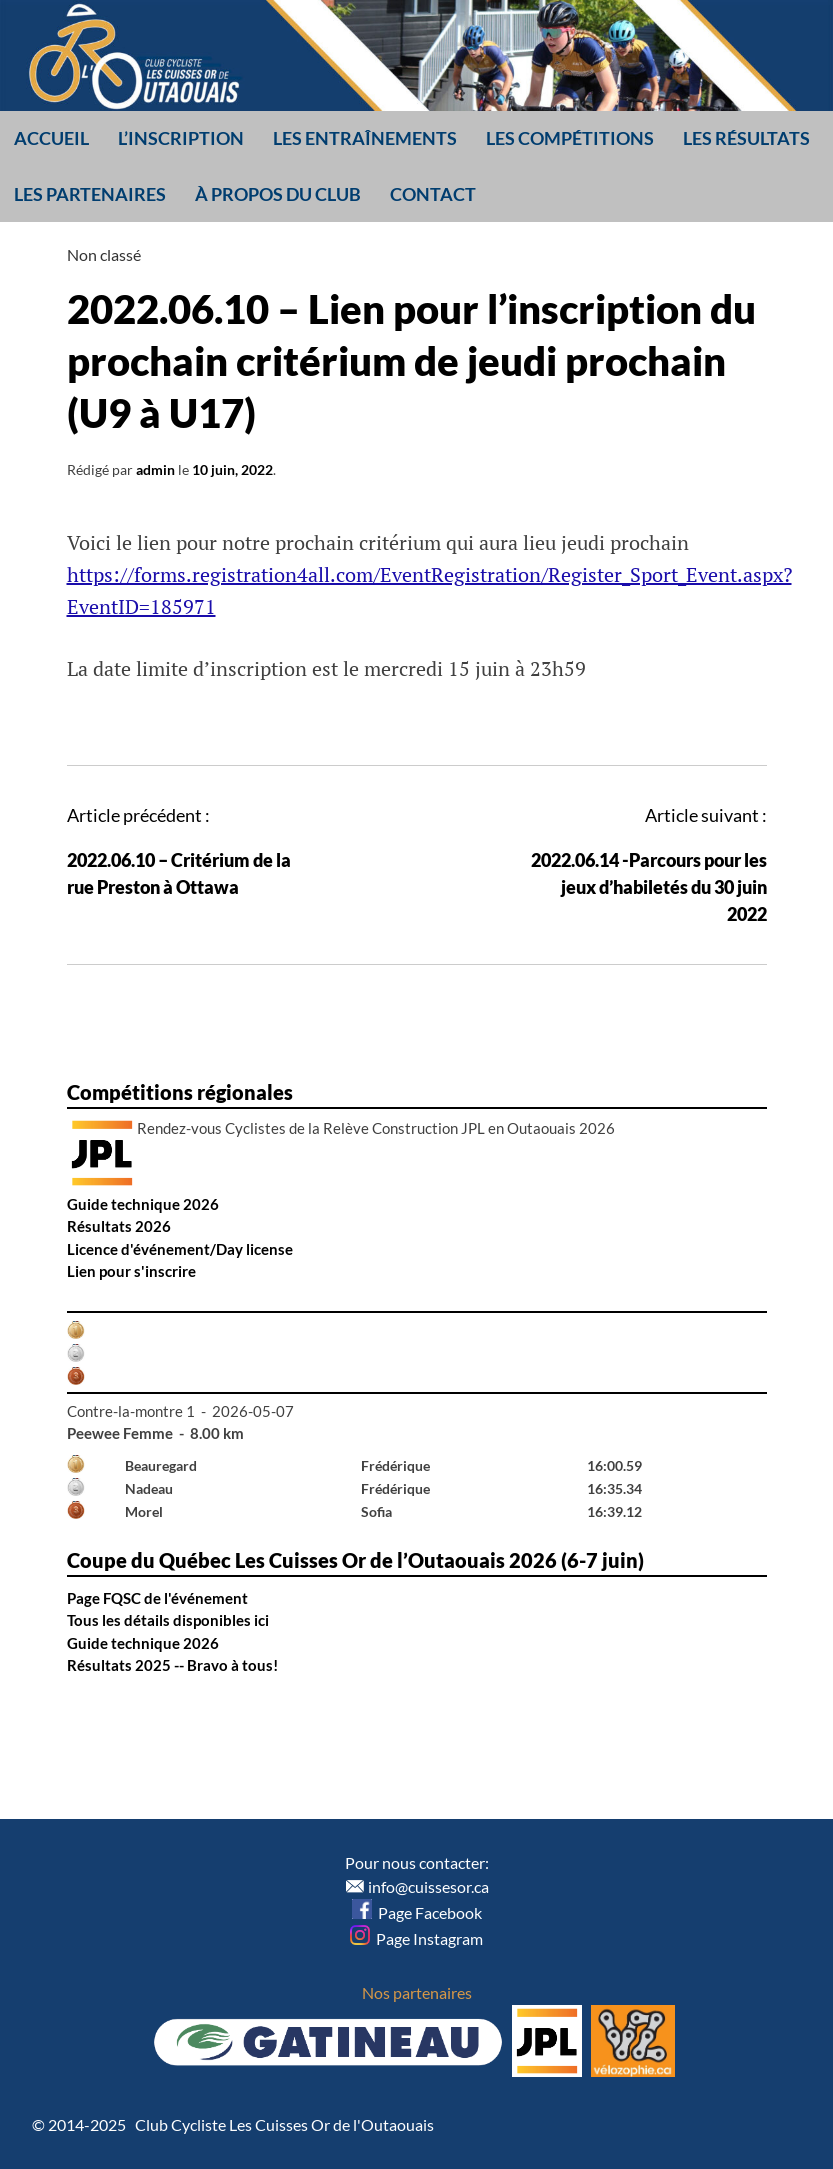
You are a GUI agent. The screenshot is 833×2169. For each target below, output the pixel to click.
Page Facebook (417, 1912)
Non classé (104, 254)
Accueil (51, 138)
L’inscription (181, 138)
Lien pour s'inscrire (131, 1271)
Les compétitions (570, 138)
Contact (433, 194)
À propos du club (278, 194)
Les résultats (746, 138)
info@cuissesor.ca (428, 1886)
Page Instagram (416, 1938)
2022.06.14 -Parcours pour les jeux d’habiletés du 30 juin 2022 (649, 887)
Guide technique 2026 (143, 1204)
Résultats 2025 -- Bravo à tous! (172, 1665)
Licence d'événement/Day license (180, 1249)
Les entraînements (365, 138)
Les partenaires (90, 194)
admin (155, 469)
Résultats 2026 (119, 1226)
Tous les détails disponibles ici (168, 1620)
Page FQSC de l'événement (157, 1598)
